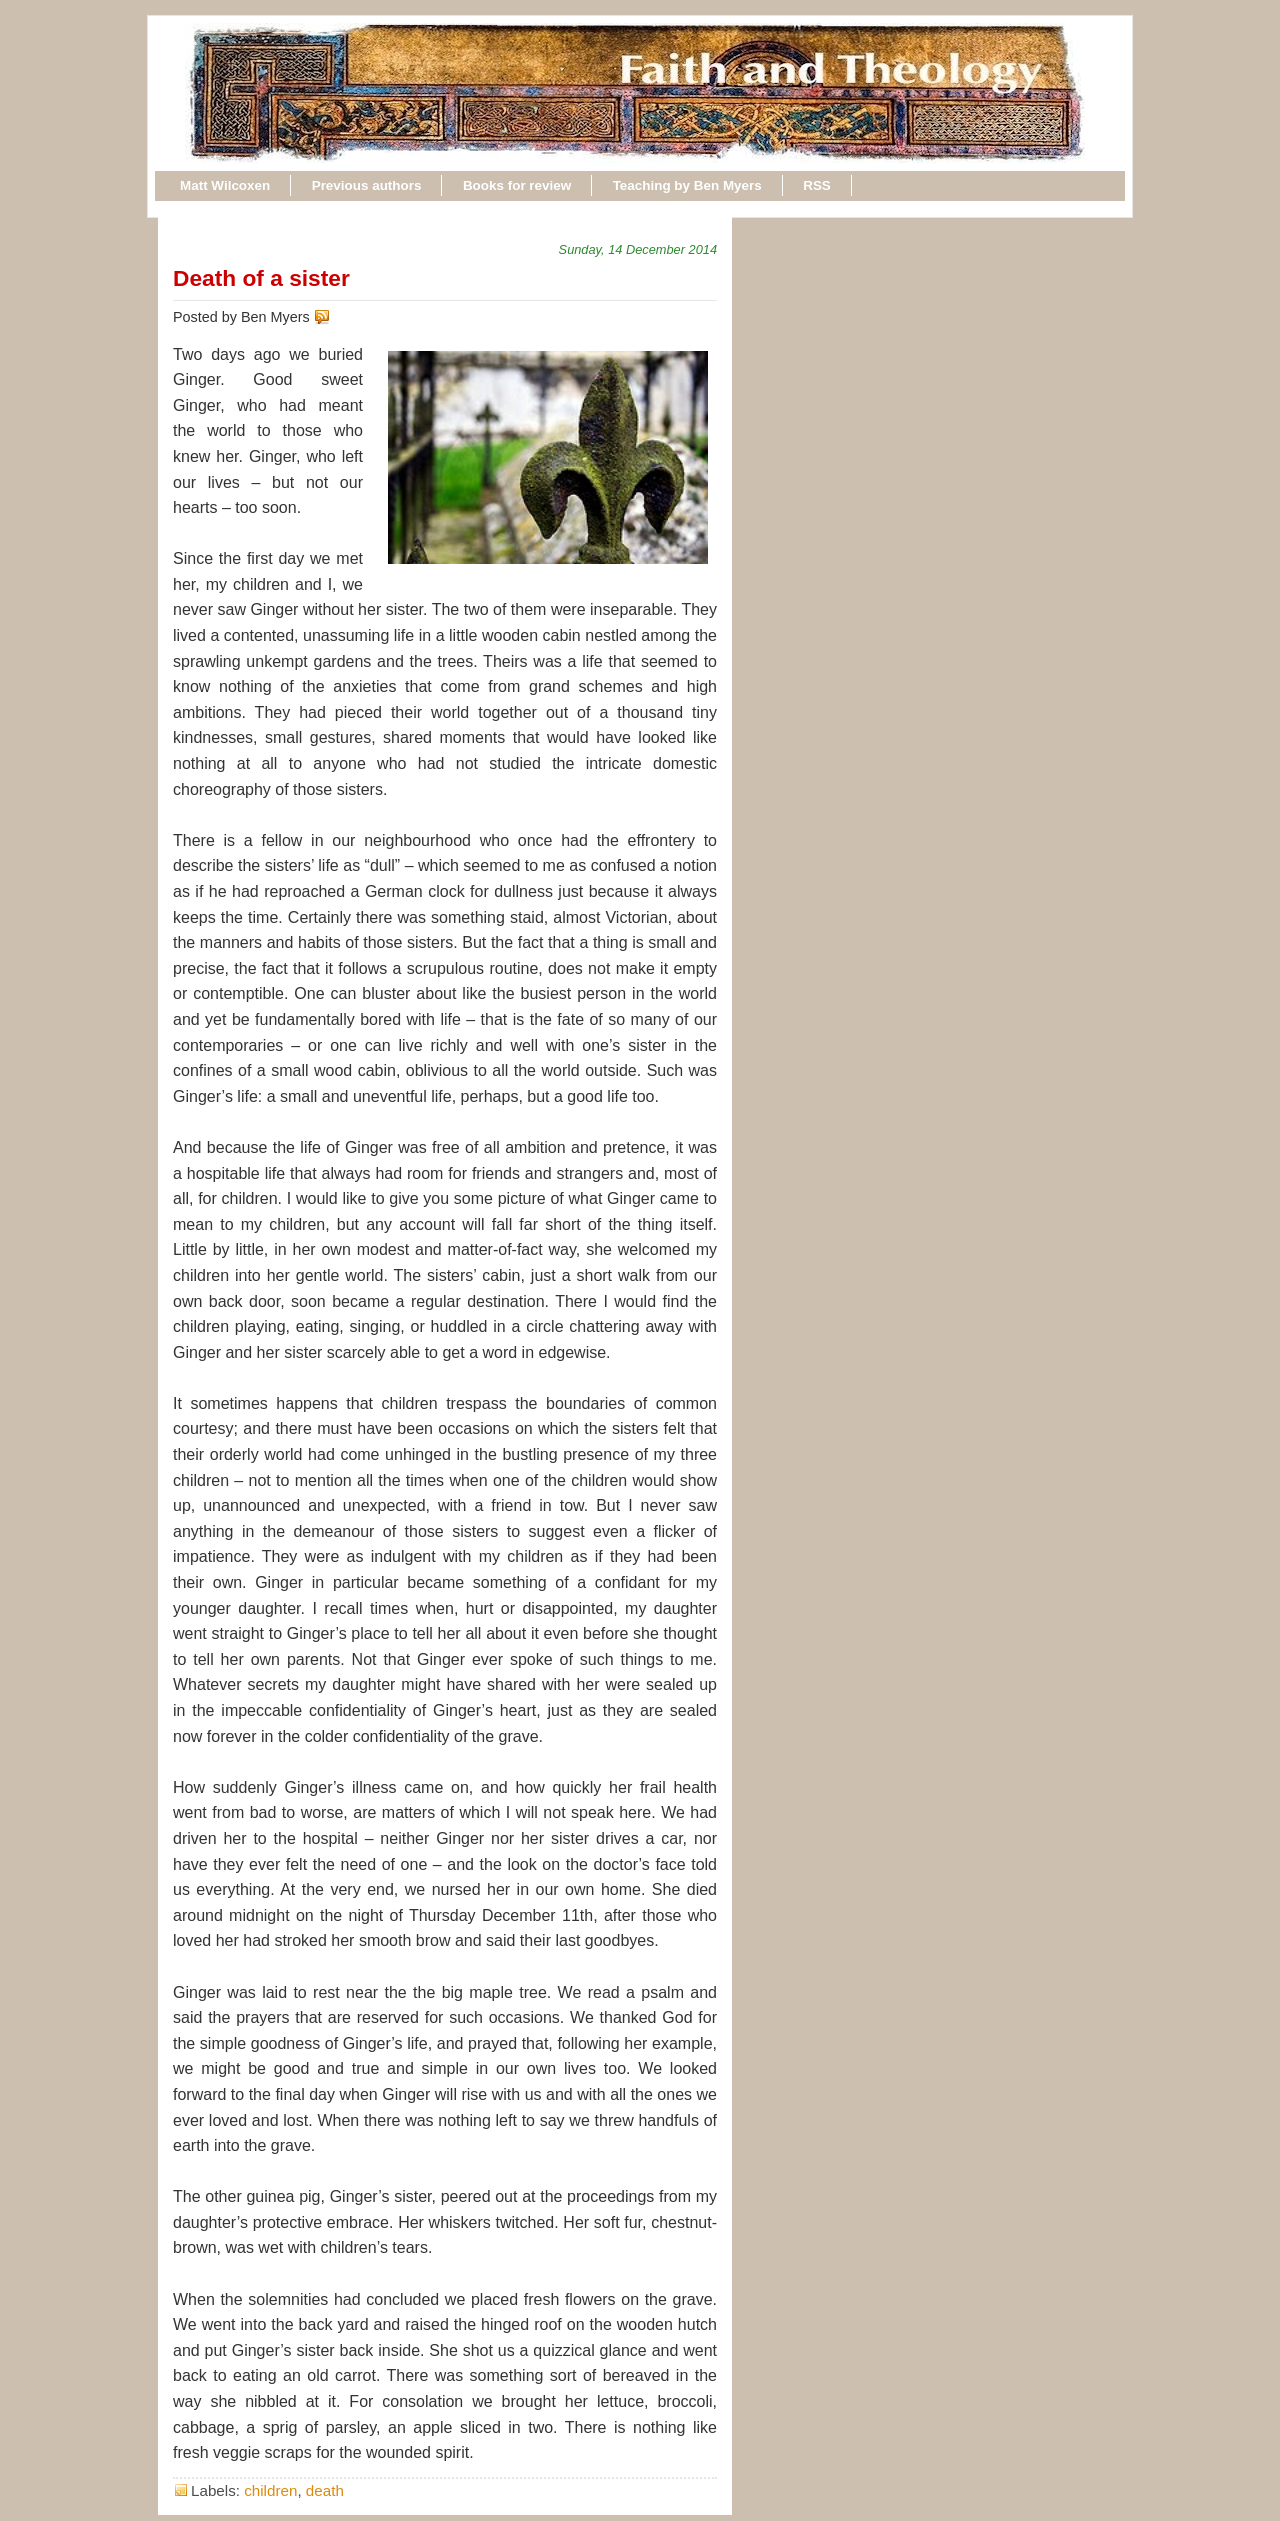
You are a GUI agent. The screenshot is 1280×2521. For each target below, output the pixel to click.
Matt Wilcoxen (225, 185)
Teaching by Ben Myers (687, 185)
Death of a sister (261, 278)
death (325, 2490)
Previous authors (367, 185)
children (270, 2490)
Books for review (517, 185)
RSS (817, 185)
